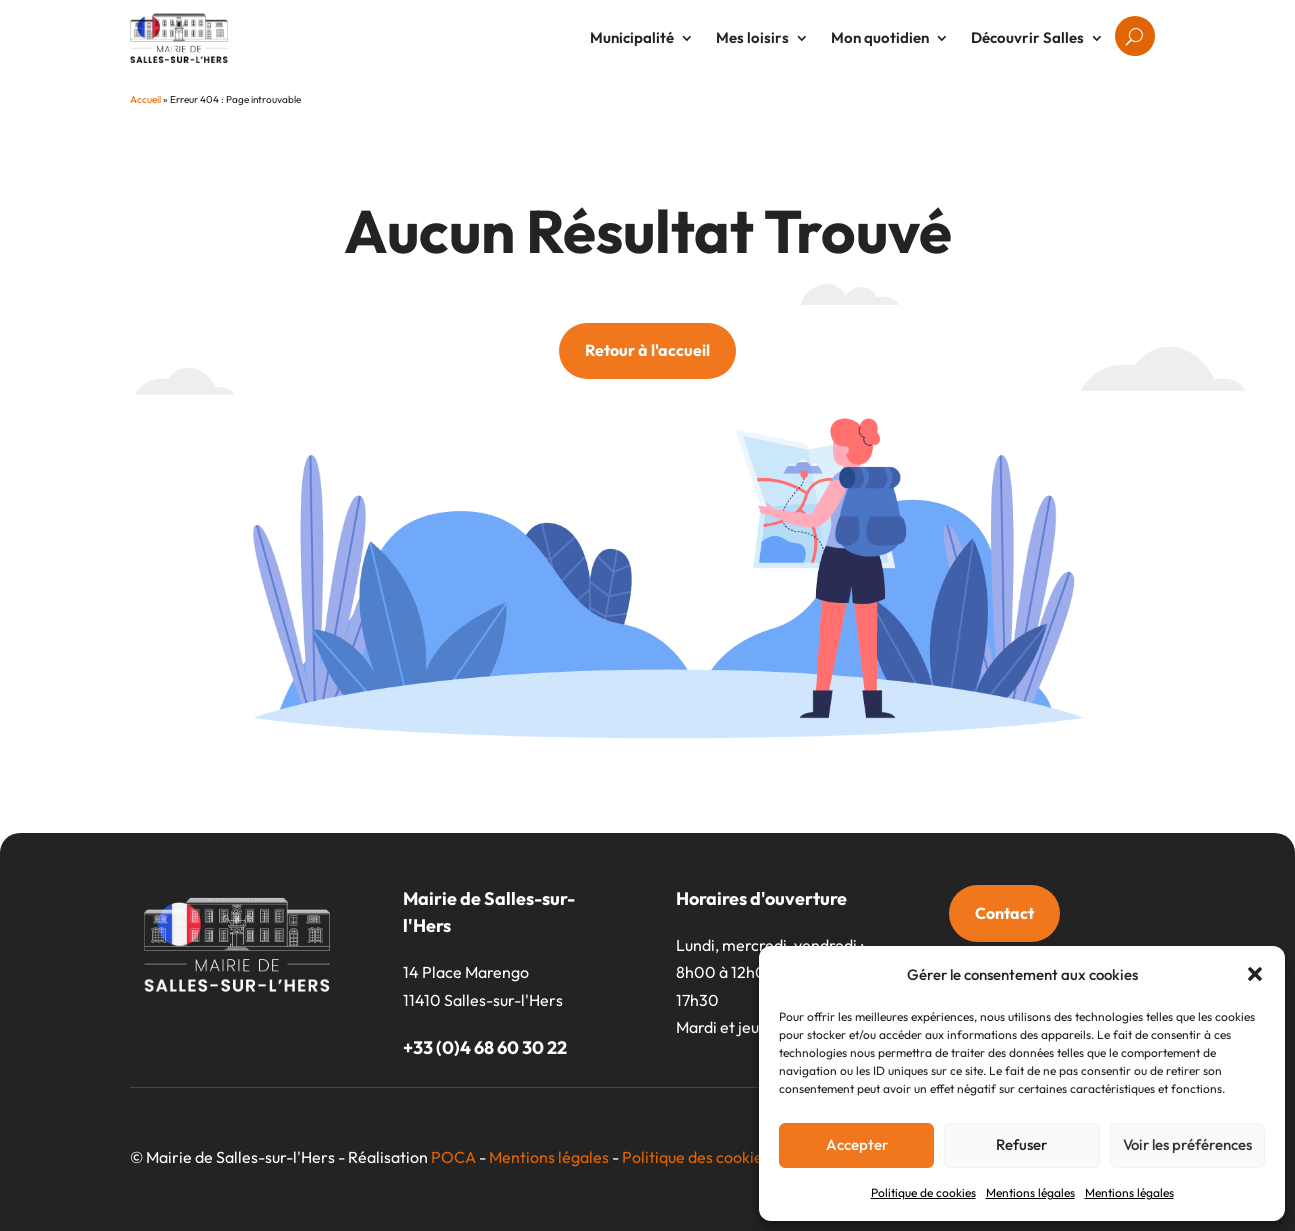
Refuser (1021, 1144)
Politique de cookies (923, 1192)
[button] (1255, 974)
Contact (1004, 913)
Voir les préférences (1187, 1144)
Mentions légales (1030, 1192)
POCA (453, 1157)
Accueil (145, 99)
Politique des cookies (696, 1157)
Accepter (857, 1144)
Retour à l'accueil (647, 350)
